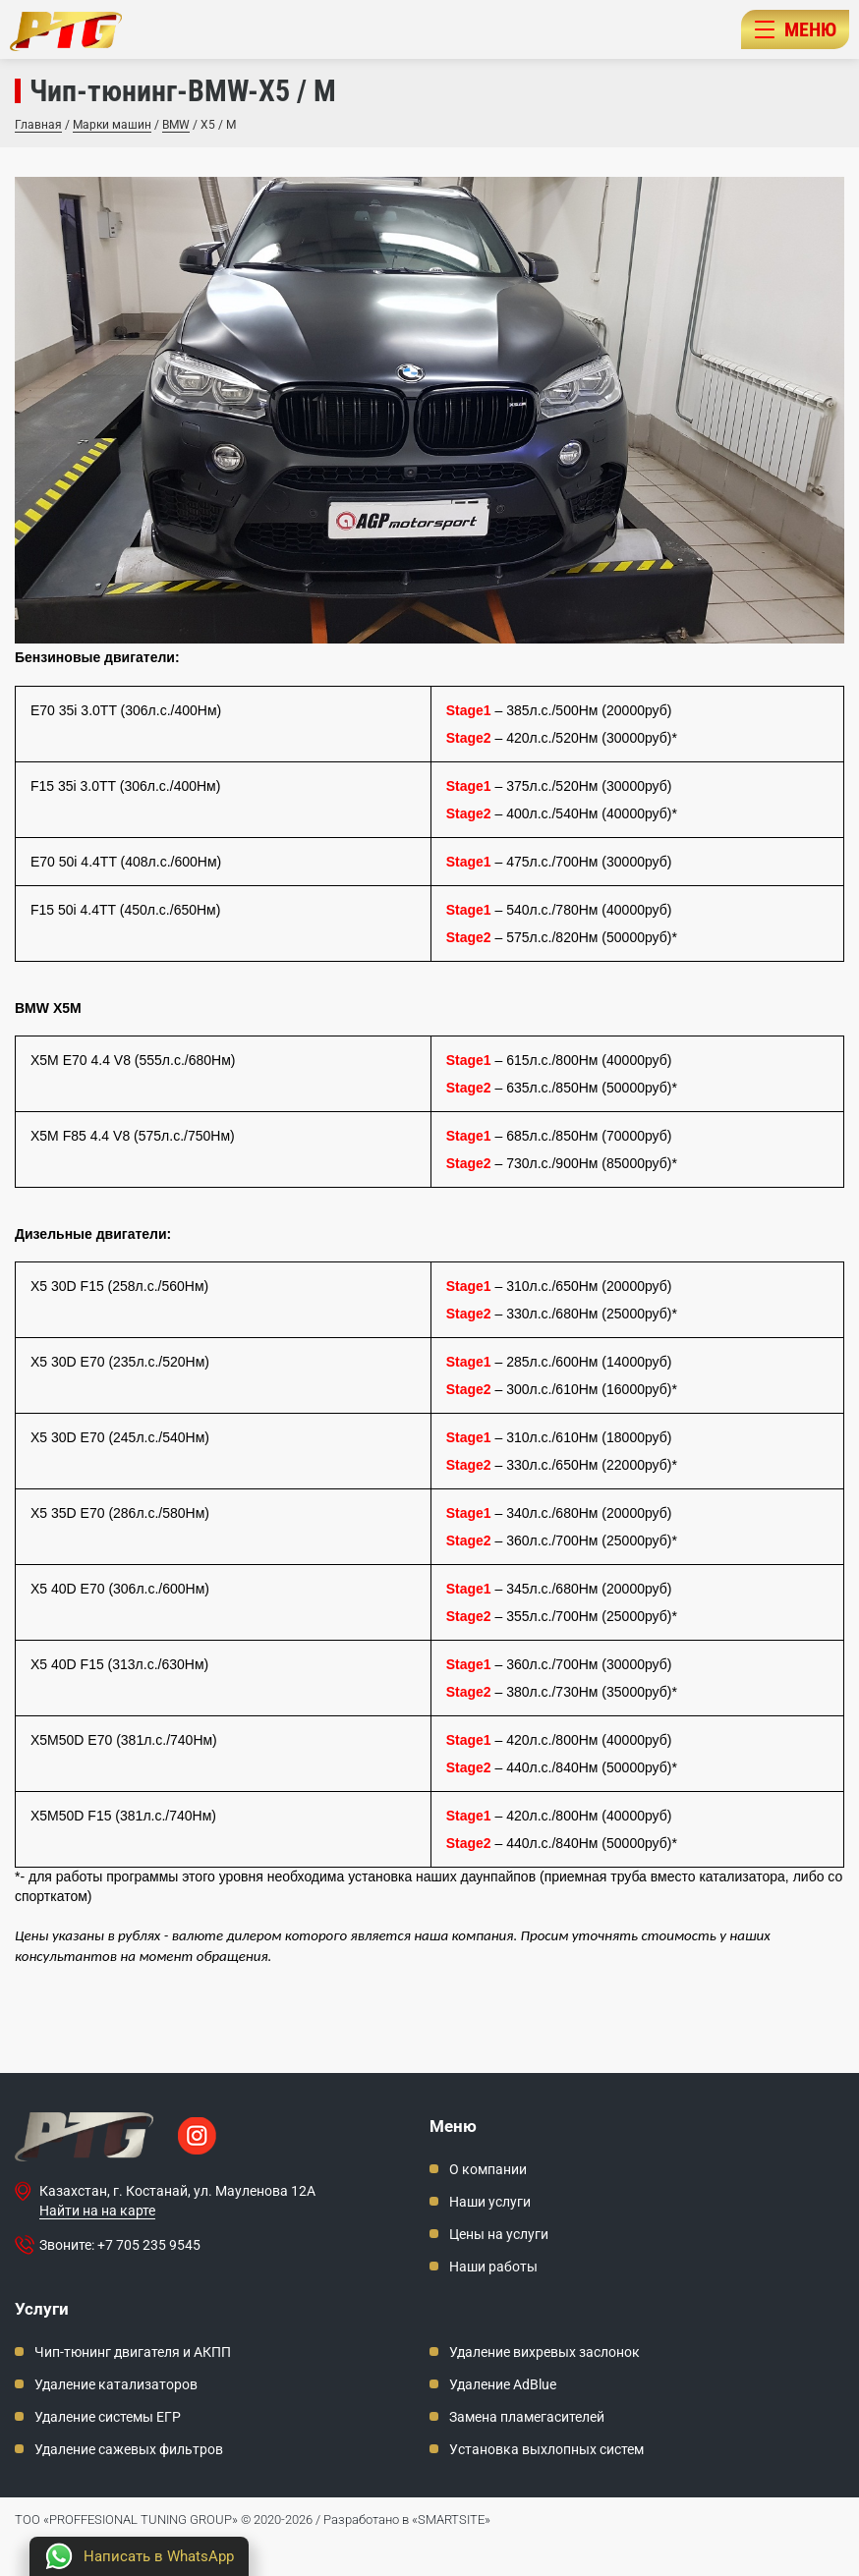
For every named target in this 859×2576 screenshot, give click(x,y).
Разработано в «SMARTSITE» (406, 2519)
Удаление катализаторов (116, 2384)
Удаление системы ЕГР (107, 2417)
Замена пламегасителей (526, 2417)
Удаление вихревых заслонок (544, 2352)
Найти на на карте (97, 2210)
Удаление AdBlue (502, 2384)
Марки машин (112, 125)
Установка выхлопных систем (546, 2449)
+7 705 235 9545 (148, 2245)
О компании (488, 2169)
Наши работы (493, 2266)
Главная (38, 125)
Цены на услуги (498, 2234)
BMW (176, 125)
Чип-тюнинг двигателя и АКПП (132, 2352)
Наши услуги (490, 2202)
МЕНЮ (795, 29)
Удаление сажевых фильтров (128, 2449)
